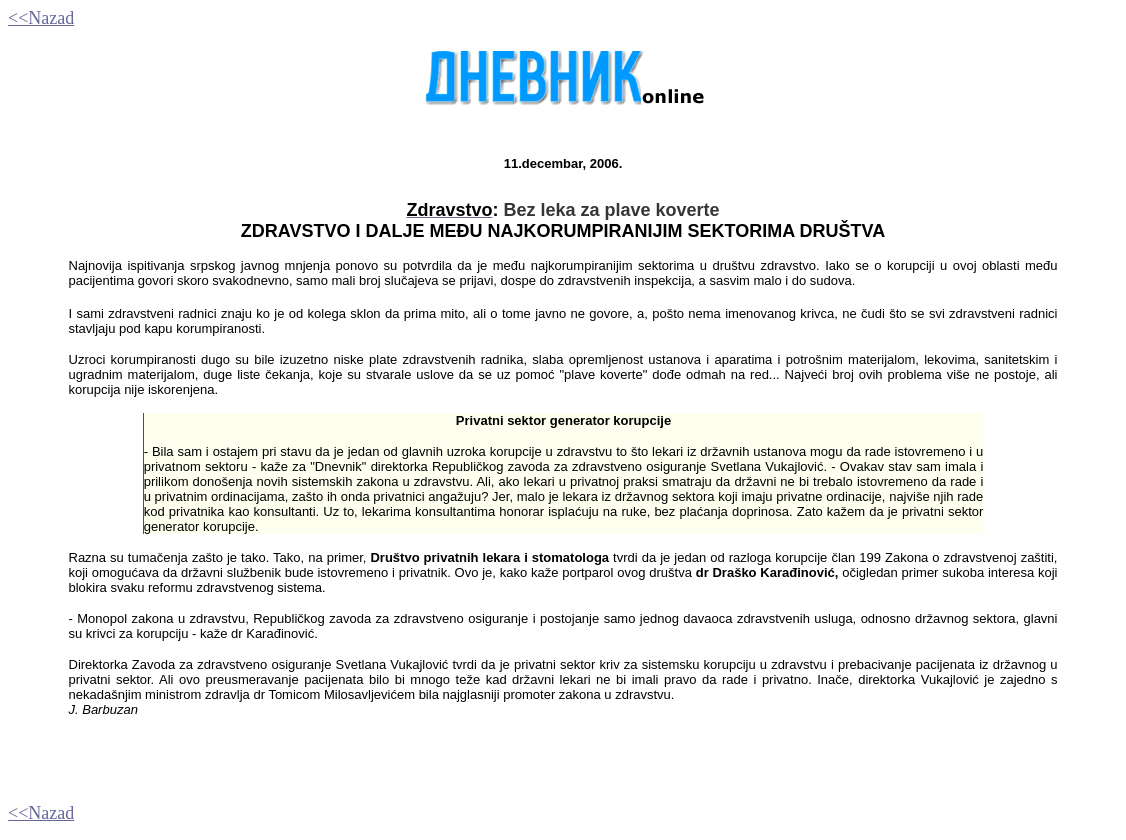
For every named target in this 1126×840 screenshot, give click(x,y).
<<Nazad (41, 18)
